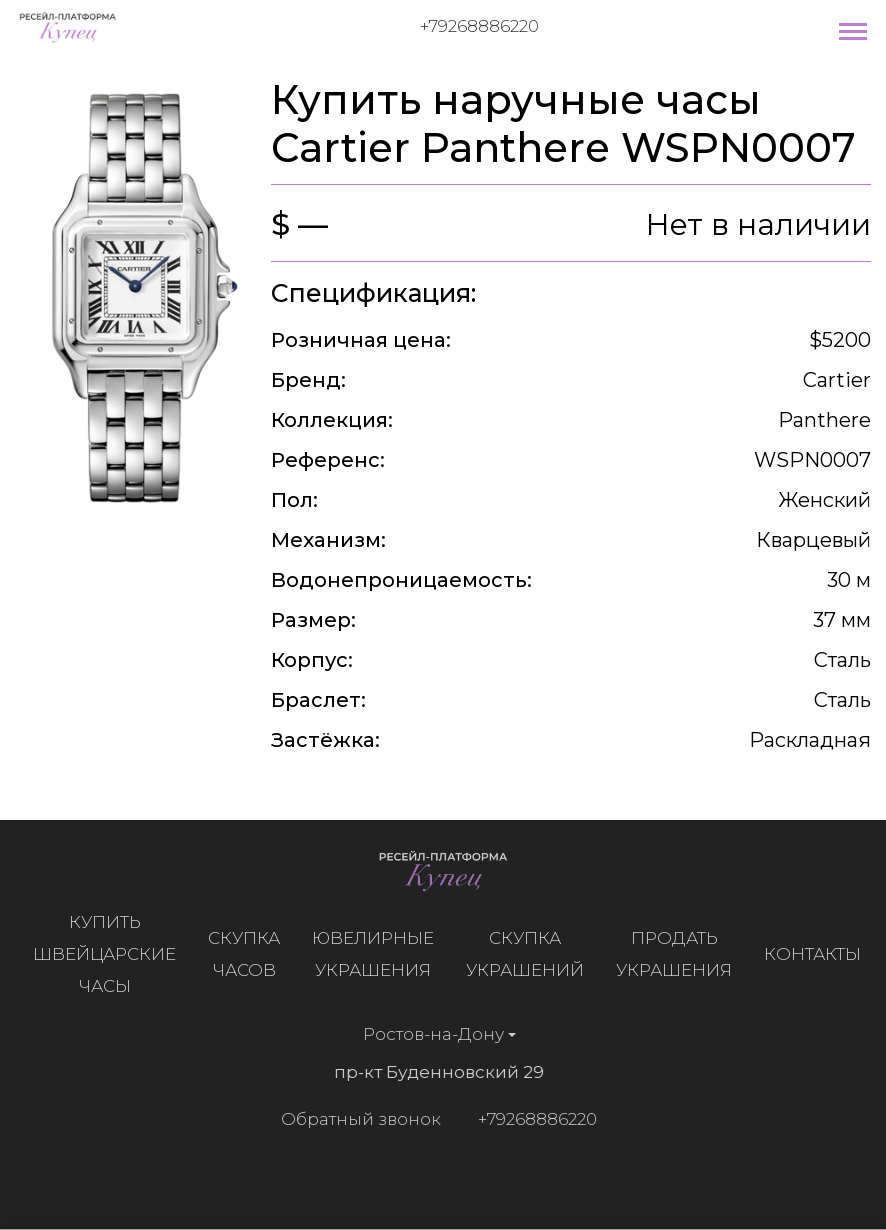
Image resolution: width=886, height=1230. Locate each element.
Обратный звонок (355, 1119)
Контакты (818, 954)
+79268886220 (479, 26)
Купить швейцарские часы (110, 954)
